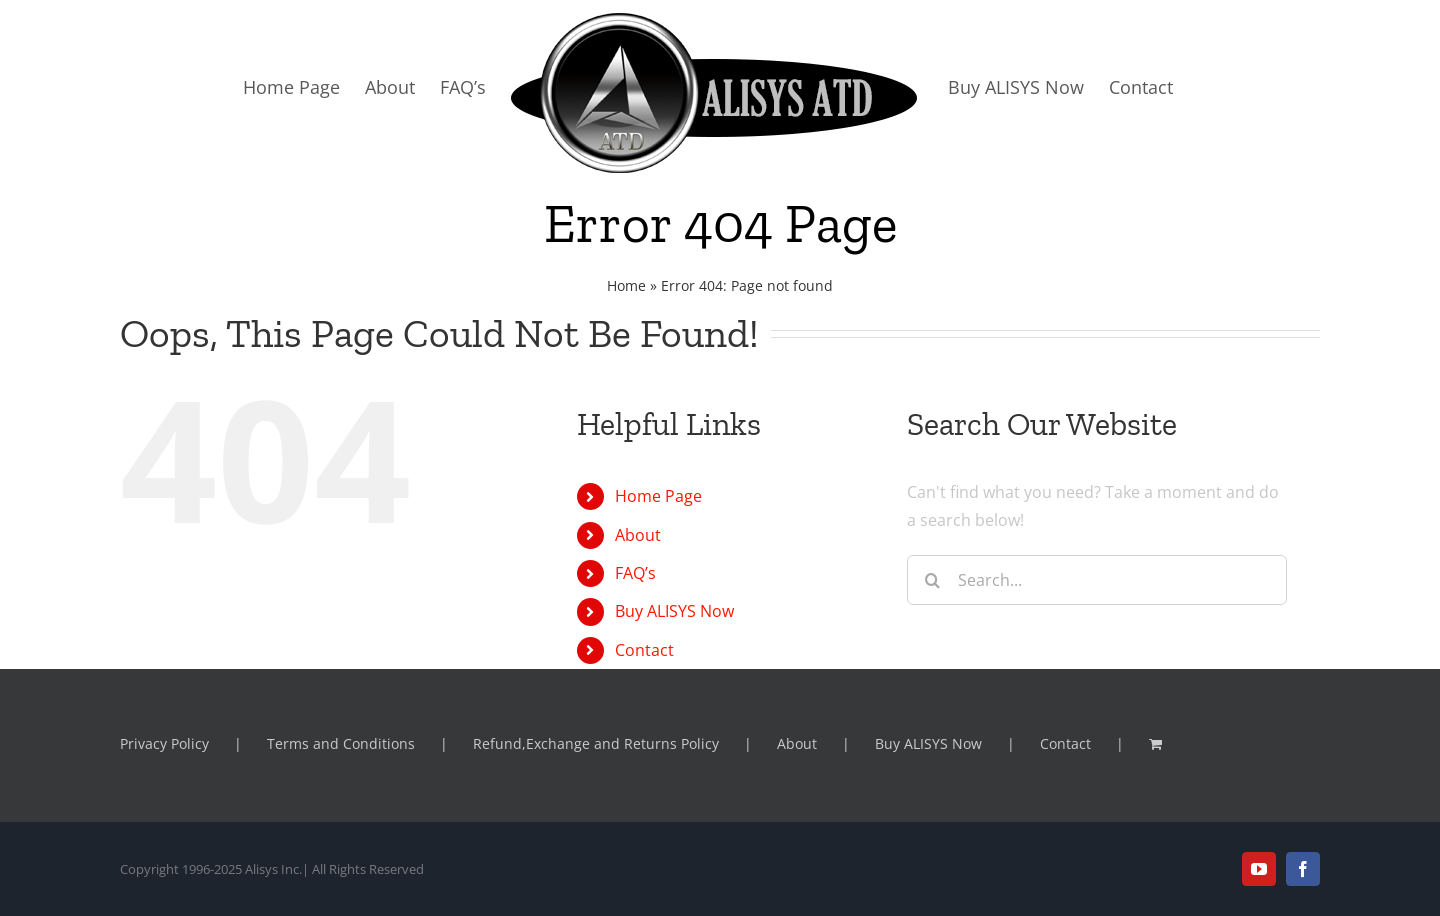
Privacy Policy (164, 743)
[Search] (932, 580)
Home (626, 285)
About (638, 535)
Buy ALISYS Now (674, 611)
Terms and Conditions (341, 743)
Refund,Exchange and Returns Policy (596, 743)
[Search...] (1097, 580)
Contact (644, 650)
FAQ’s (635, 573)
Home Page (658, 496)
